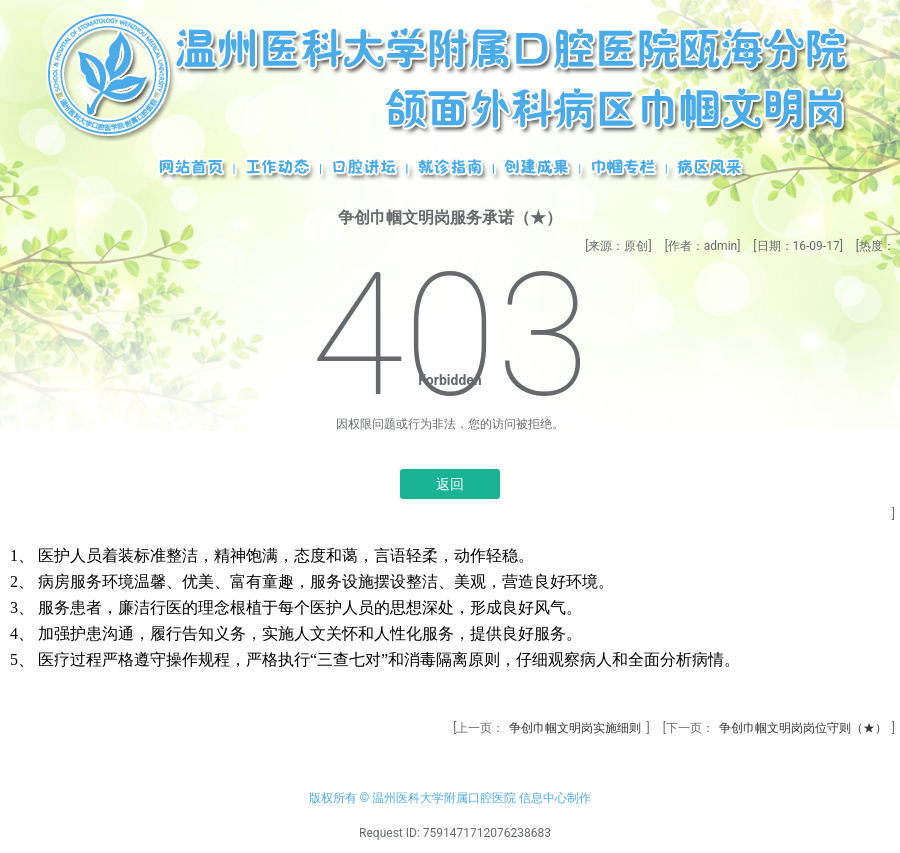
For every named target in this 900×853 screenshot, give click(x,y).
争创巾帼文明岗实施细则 (575, 728)
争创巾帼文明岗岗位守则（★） (803, 728)
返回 (450, 484)
